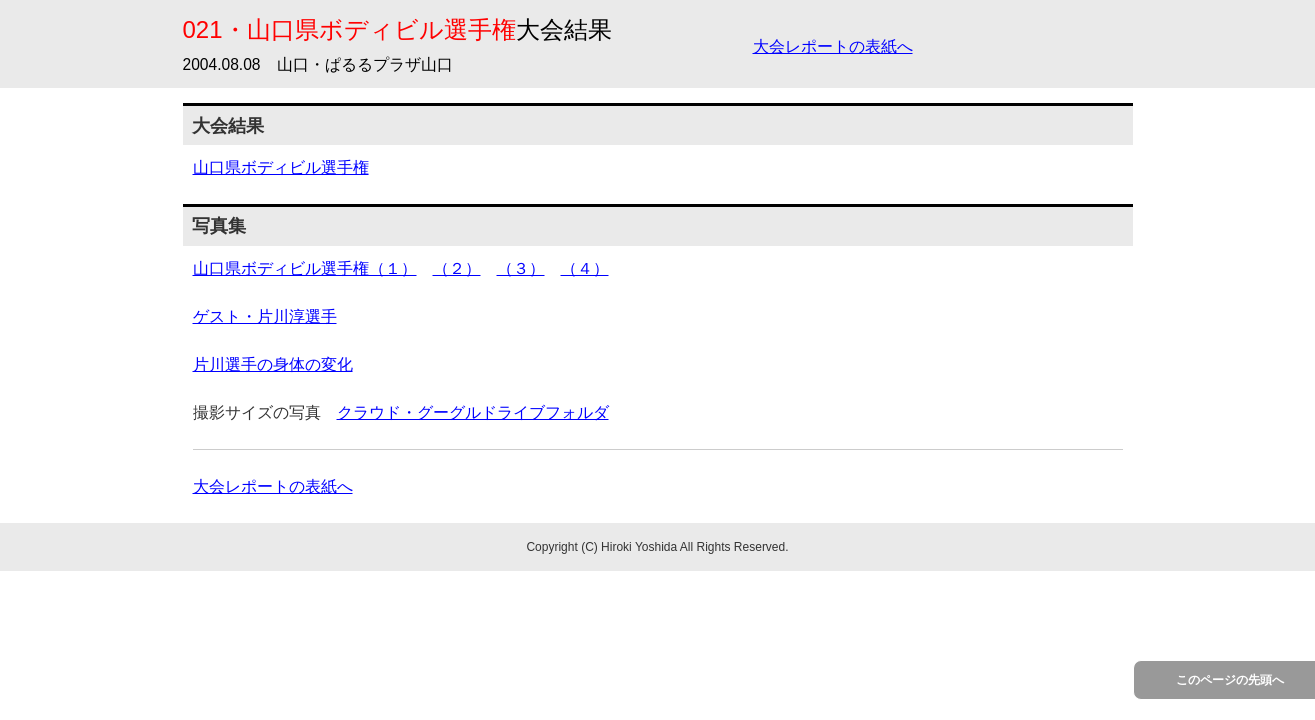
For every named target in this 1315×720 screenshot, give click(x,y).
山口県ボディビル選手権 (281, 167)
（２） (457, 268)
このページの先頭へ (1230, 680)
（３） (521, 268)
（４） (585, 268)
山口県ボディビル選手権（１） (305, 268)
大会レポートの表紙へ (833, 46)
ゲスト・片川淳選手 (265, 316)
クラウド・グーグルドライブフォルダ (473, 412)
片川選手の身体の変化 (273, 364)
